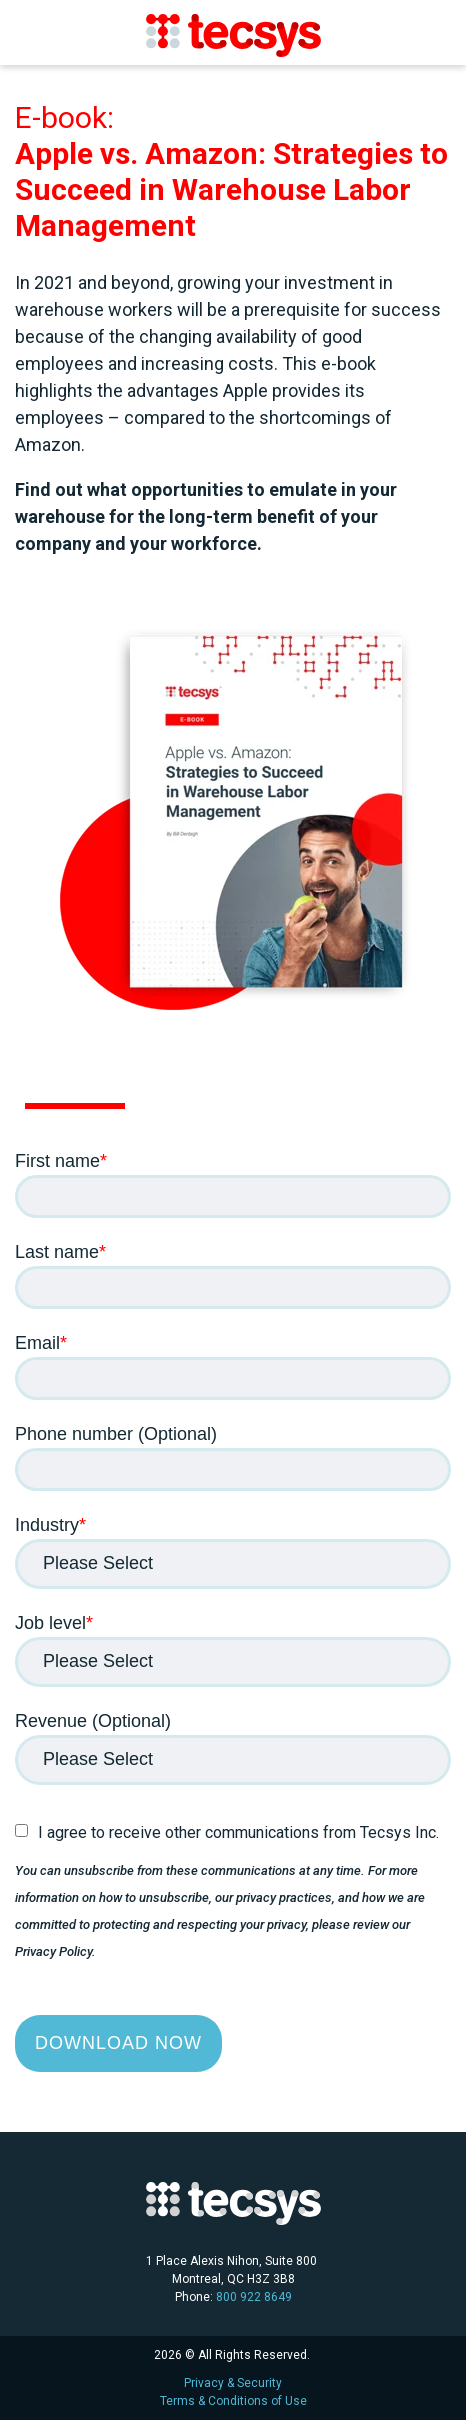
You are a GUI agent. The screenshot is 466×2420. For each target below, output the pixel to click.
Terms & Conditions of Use (233, 2401)
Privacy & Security (233, 2383)
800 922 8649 (254, 2297)
